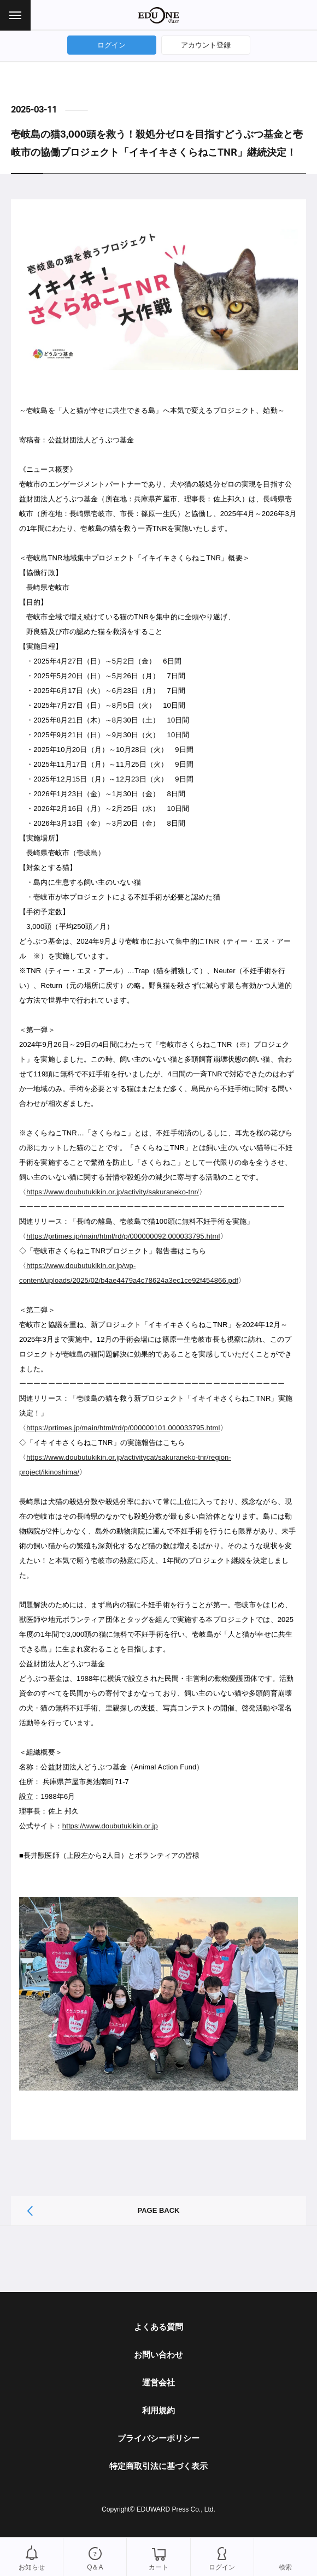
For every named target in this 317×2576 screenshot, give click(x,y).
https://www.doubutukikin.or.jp (110, 1826)
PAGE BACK (158, 2210)
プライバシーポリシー (158, 2438)
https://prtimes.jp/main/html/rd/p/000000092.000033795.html (123, 1236)
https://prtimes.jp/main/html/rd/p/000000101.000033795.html (123, 1428)
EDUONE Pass (158, 15)
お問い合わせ (158, 2354)
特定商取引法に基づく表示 (158, 2466)
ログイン (111, 45)
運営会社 (158, 2382)
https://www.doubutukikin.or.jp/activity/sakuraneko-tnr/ (112, 1192)
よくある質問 (158, 2326)
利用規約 (158, 2410)
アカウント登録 (206, 45)
